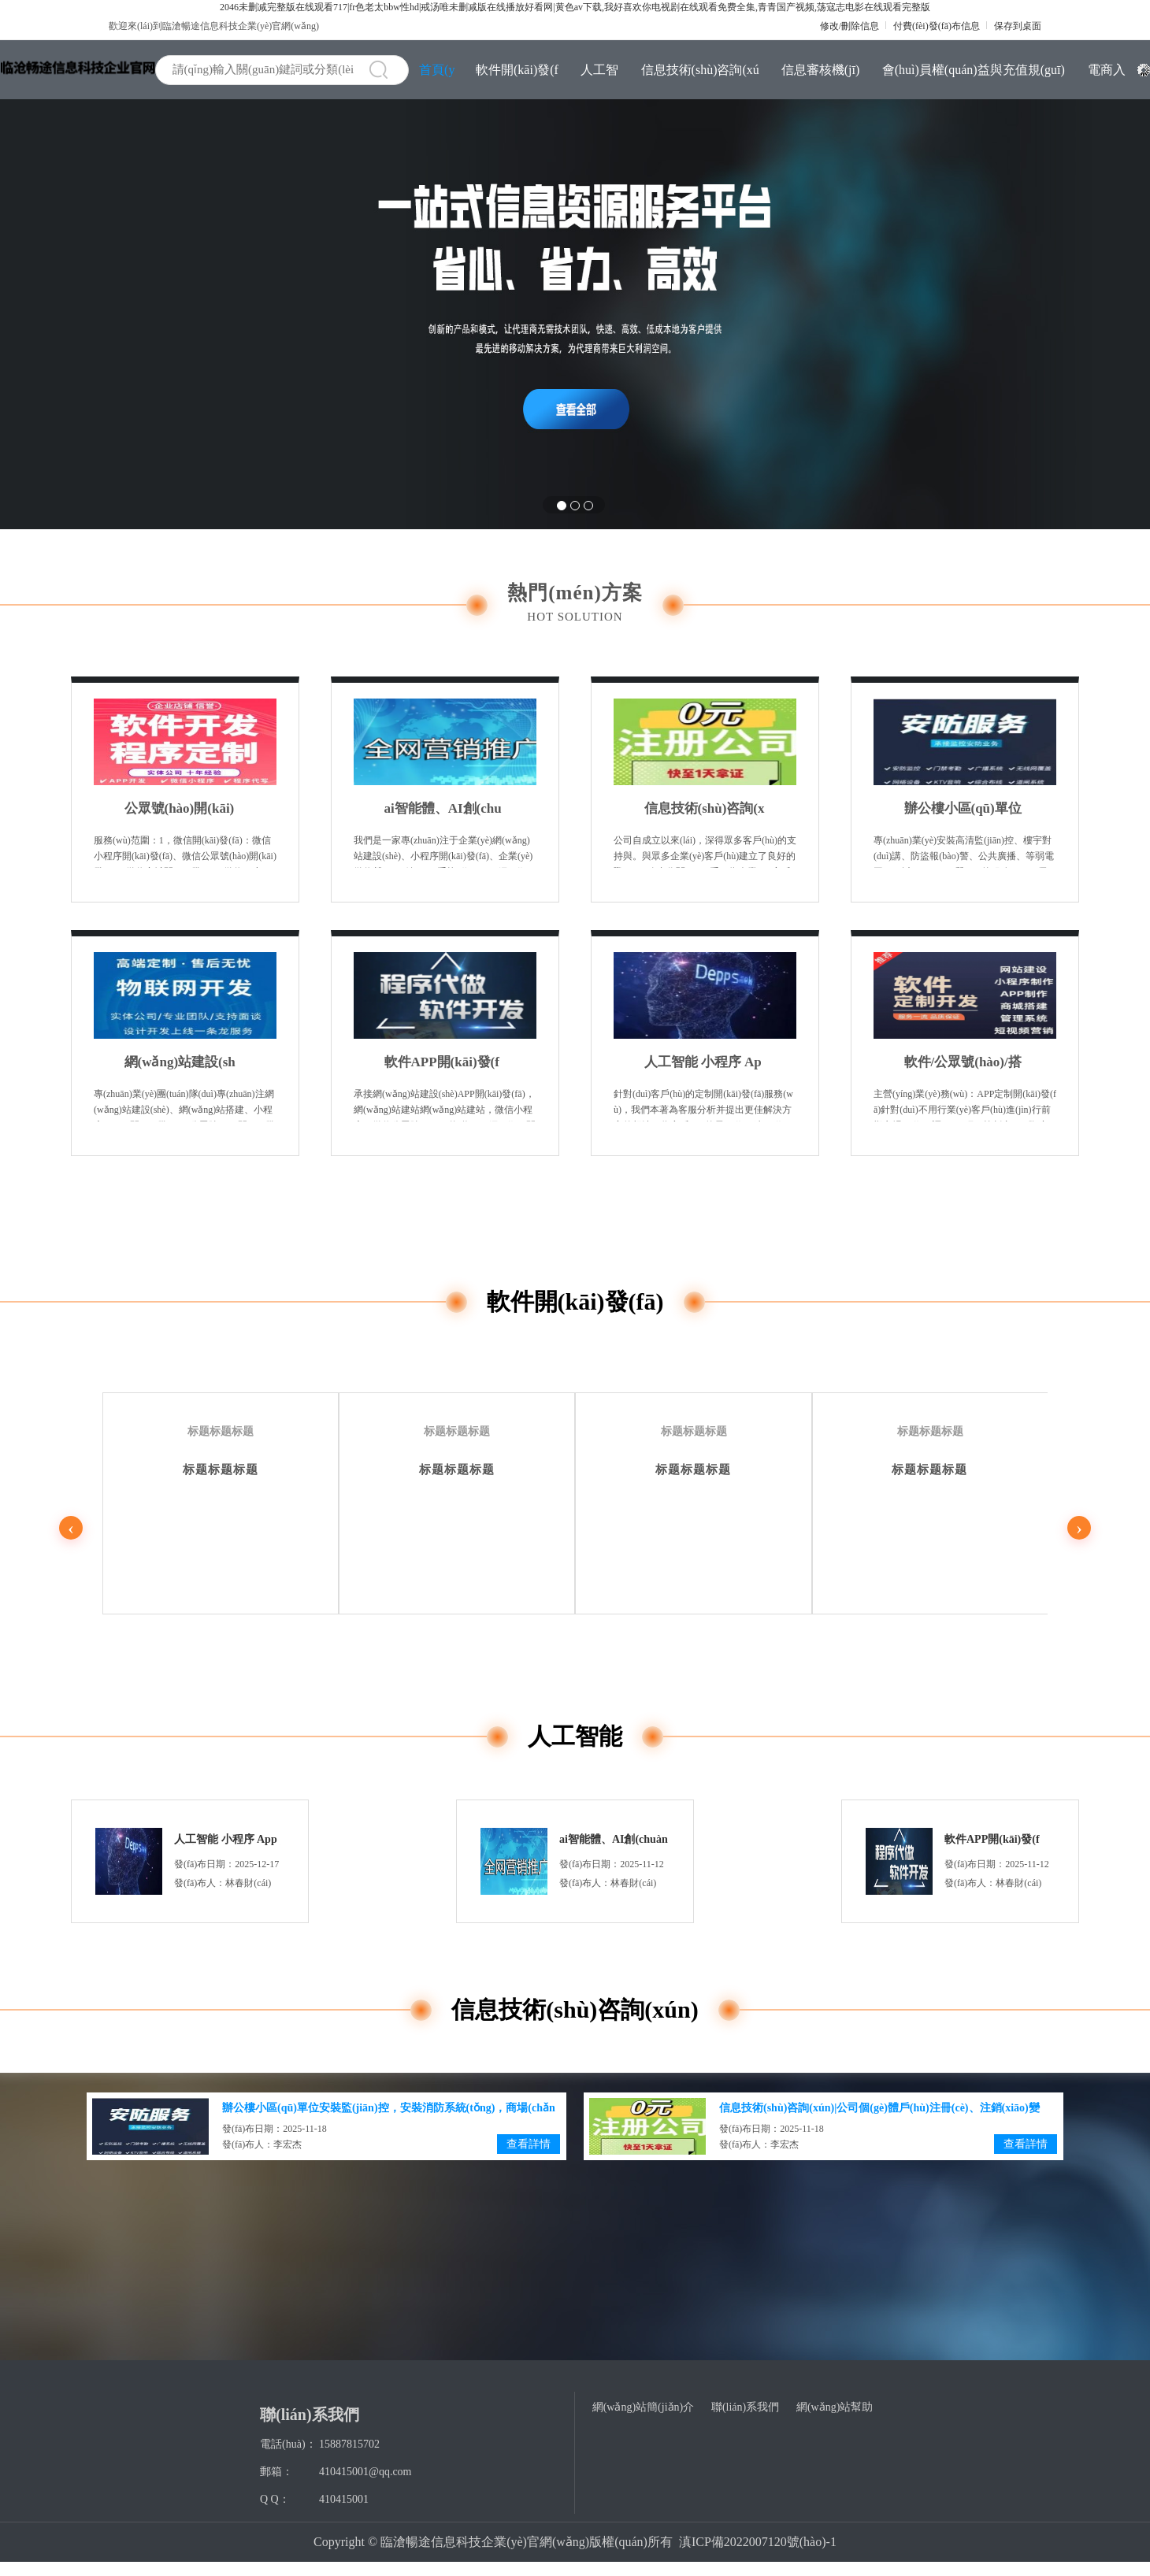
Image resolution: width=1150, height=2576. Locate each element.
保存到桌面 (1017, 26)
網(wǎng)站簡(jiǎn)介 (643, 2407)
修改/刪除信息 (849, 26)
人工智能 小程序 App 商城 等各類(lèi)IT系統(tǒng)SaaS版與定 (703, 1062)
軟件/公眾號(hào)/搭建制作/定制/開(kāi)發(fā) (963, 1062)
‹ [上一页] (71, 1528)
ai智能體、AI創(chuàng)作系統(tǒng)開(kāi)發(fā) (443, 809)
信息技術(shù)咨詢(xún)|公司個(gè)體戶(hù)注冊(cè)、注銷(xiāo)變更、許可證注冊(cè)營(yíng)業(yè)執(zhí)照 (704, 809)
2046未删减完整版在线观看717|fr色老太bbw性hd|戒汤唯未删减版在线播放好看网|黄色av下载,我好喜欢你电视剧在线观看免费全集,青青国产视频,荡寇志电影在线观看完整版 (575, 7)
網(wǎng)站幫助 (834, 2407)
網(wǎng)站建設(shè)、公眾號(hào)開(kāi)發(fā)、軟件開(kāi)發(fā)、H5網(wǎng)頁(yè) (184, 1062)
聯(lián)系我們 (745, 2407)
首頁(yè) (436, 77)
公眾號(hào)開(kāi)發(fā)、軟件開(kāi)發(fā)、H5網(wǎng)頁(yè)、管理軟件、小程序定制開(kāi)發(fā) (184, 809)
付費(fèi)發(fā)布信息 (936, 26)
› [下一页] (1079, 1528)
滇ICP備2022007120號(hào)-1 (758, 2541)
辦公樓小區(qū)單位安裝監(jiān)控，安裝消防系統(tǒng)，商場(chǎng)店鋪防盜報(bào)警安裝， (963, 809)
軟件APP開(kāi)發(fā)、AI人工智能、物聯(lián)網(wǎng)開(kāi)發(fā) (444, 1062)
